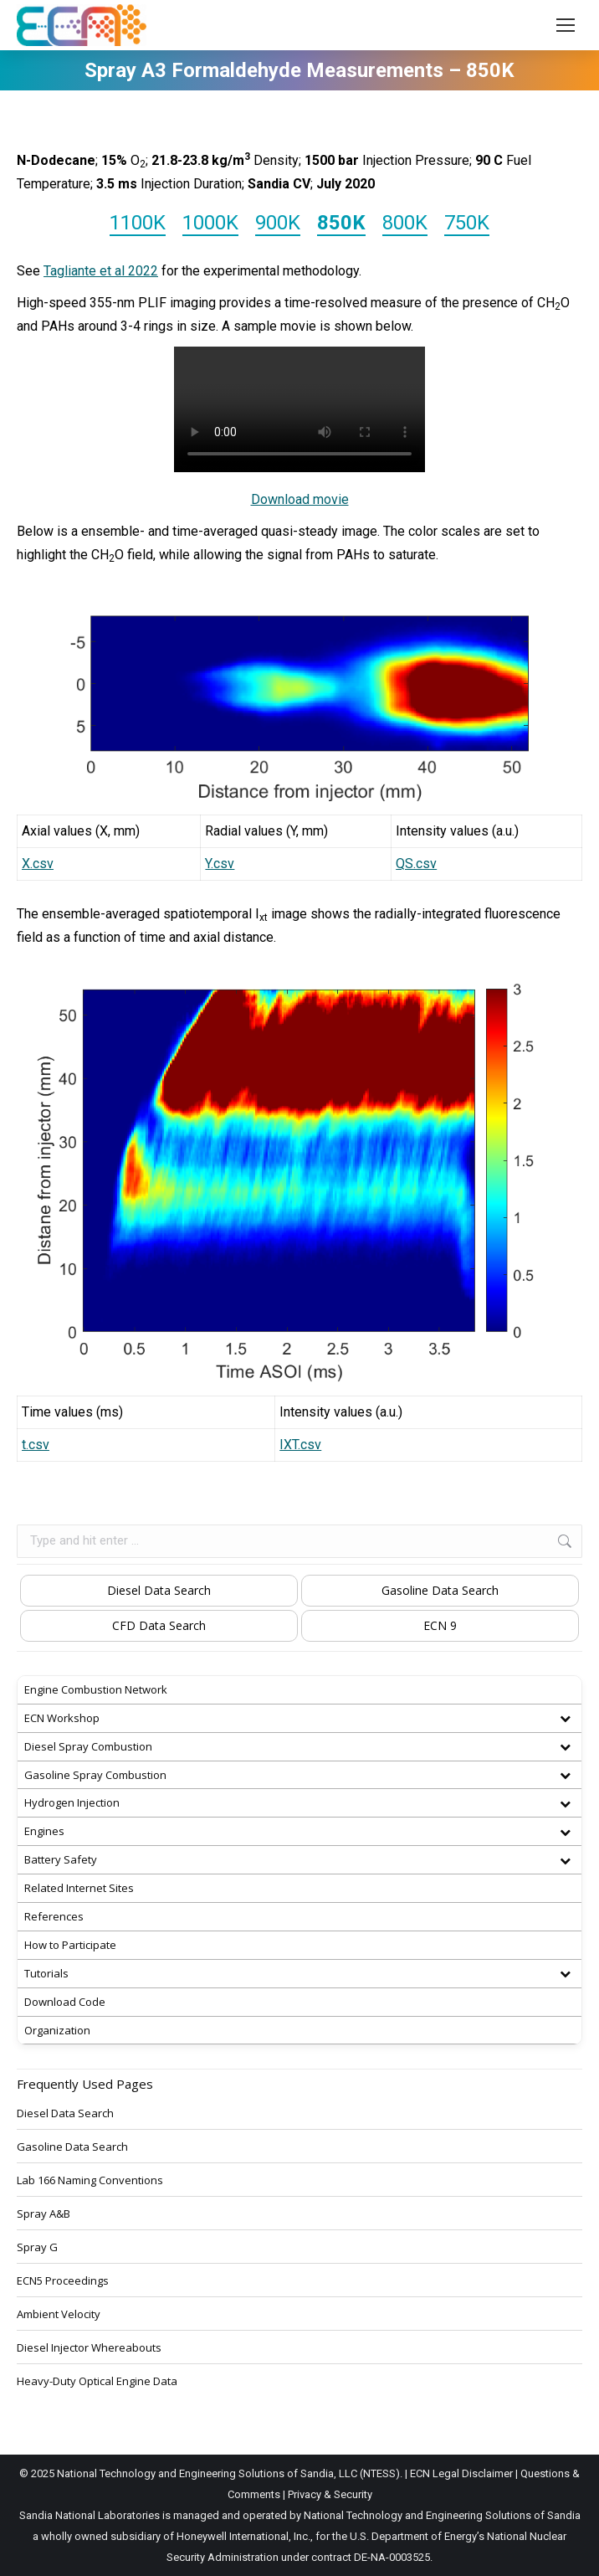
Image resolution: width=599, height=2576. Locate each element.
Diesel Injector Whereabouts (89, 2347)
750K (466, 222)
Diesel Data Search (159, 1590)
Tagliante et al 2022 (101, 271)
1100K (138, 222)
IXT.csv (300, 1445)
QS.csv (416, 864)
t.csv (35, 1445)
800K (404, 222)
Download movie (300, 499)
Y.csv (219, 864)
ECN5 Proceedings (63, 2280)
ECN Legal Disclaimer (461, 2473)
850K (341, 222)
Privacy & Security (330, 2494)
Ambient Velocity (58, 2313)
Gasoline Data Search (440, 1590)
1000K (210, 222)
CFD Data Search (159, 1625)
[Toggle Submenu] (564, 1718)
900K (277, 222)
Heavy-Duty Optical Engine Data (97, 2380)
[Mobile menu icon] (565, 25)
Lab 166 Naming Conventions (90, 2180)
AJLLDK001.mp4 (299, 409)
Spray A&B (43, 2213)
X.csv (38, 864)
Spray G (37, 2247)
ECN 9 (440, 1625)
